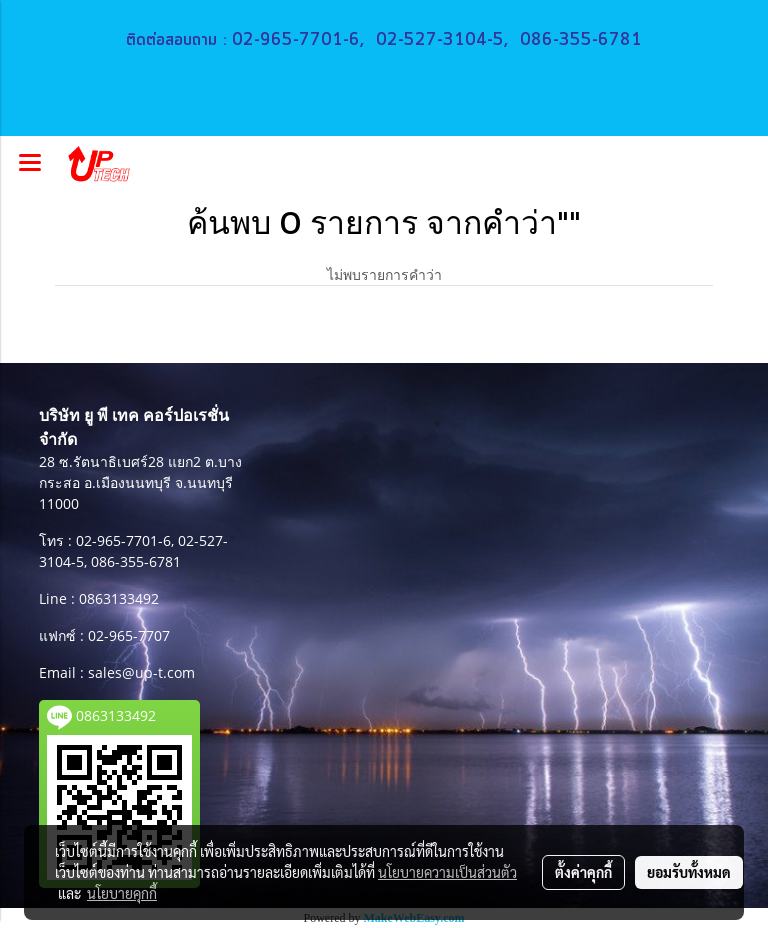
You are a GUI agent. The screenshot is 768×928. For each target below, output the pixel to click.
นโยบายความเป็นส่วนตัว (447, 872)
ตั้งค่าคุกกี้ (583, 872)
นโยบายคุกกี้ (122, 893)
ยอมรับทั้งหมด (689, 872)
